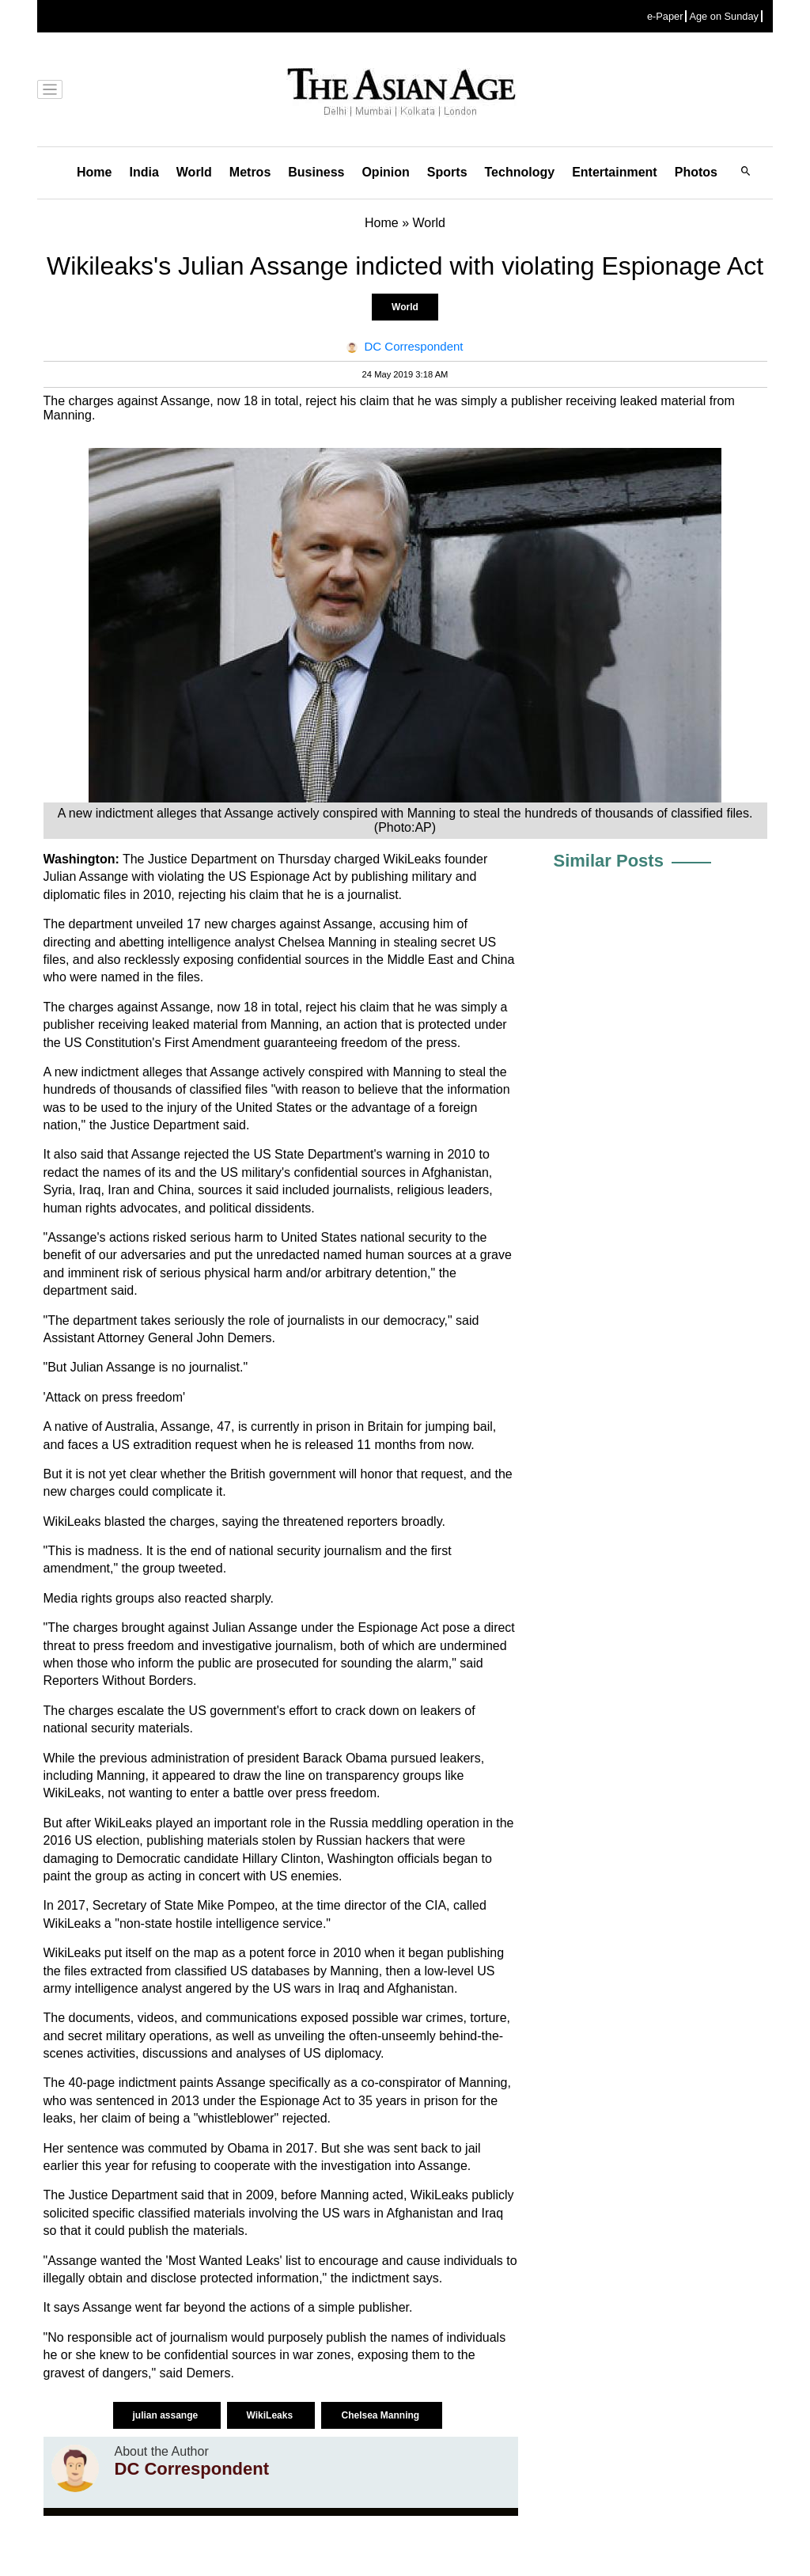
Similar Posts (609, 861)
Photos (696, 172)
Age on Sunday (724, 16)
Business (316, 172)
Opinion (385, 172)
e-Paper (665, 16)
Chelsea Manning (381, 2415)
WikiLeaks (271, 2415)
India (143, 172)
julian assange (167, 2415)
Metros (250, 172)
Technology (520, 172)
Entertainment (614, 172)
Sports (447, 172)
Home (94, 172)
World (194, 172)
